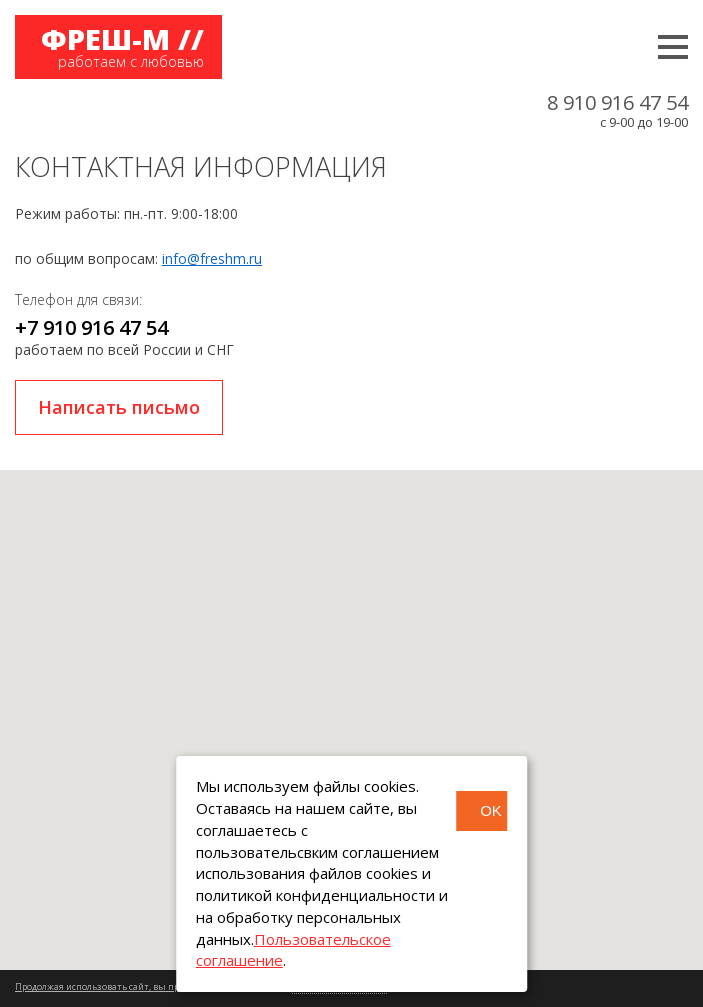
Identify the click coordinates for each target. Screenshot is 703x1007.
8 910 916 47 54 (617, 103)
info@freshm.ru (212, 258)
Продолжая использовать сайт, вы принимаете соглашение (147, 986)
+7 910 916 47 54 (91, 327)
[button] (352, 701)
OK (491, 810)
